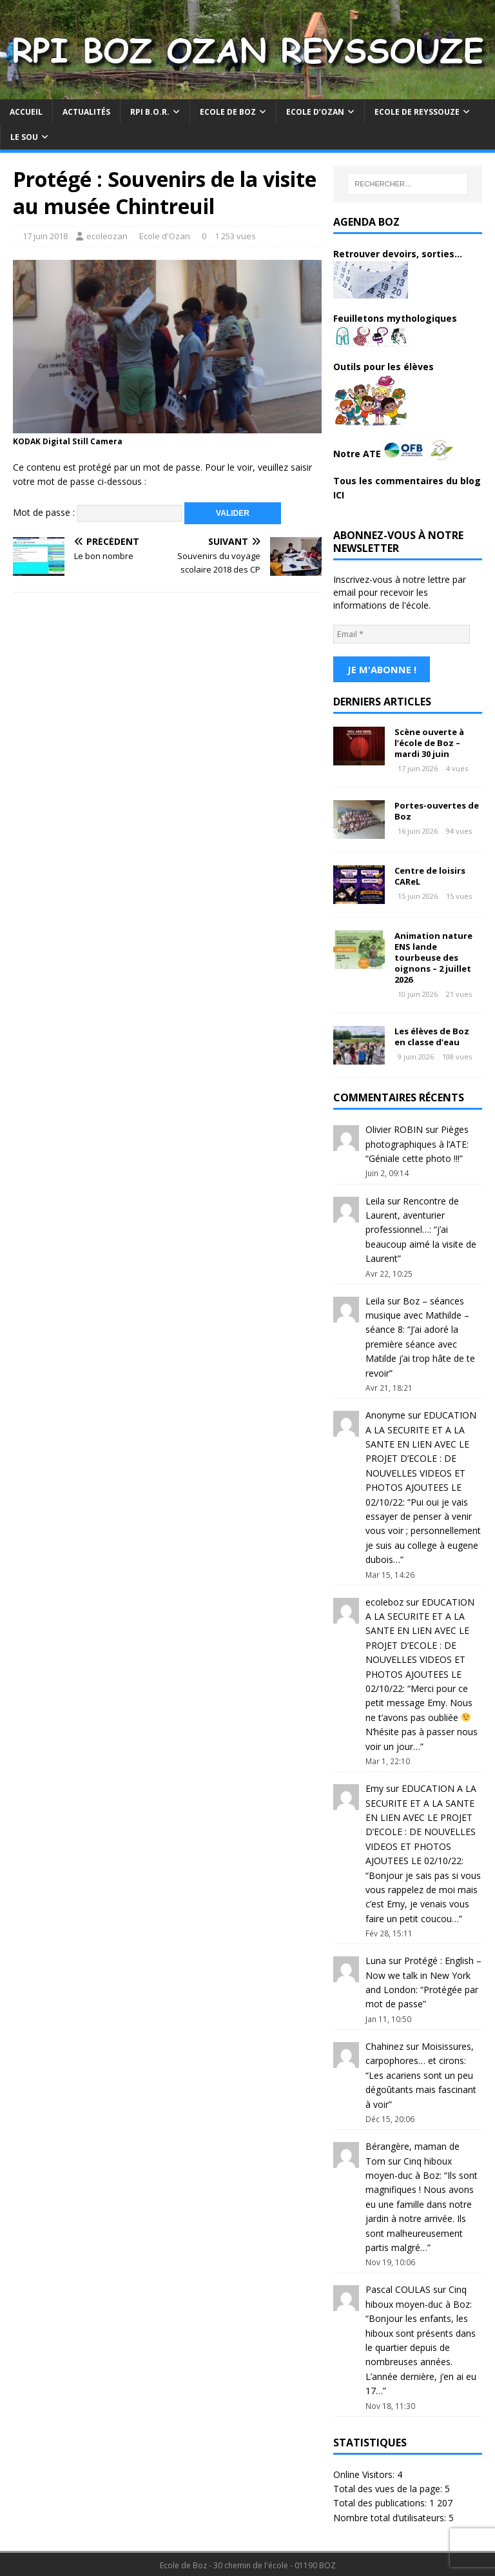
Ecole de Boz (228, 111)
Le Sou (24, 137)
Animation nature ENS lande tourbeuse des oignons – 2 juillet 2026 (433, 955)
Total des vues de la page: (389, 2487)
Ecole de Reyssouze (417, 111)
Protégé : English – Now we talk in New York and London (423, 1973)
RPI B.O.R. (150, 111)
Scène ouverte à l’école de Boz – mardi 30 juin (429, 741)
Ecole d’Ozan (315, 111)
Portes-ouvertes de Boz (436, 809)
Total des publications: (381, 2501)
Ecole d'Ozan (164, 236)
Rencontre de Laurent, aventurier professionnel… (412, 1213)
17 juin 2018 (45, 236)
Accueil (26, 111)
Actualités (86, 111)
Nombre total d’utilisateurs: (391, 2516)
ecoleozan (107, 236)
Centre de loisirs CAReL (429, 874)
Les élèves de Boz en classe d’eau (431, 1034)
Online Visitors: (365, 2472)
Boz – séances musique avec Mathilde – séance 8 (417, 1313)
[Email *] (401, 634)
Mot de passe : (97, 512)
